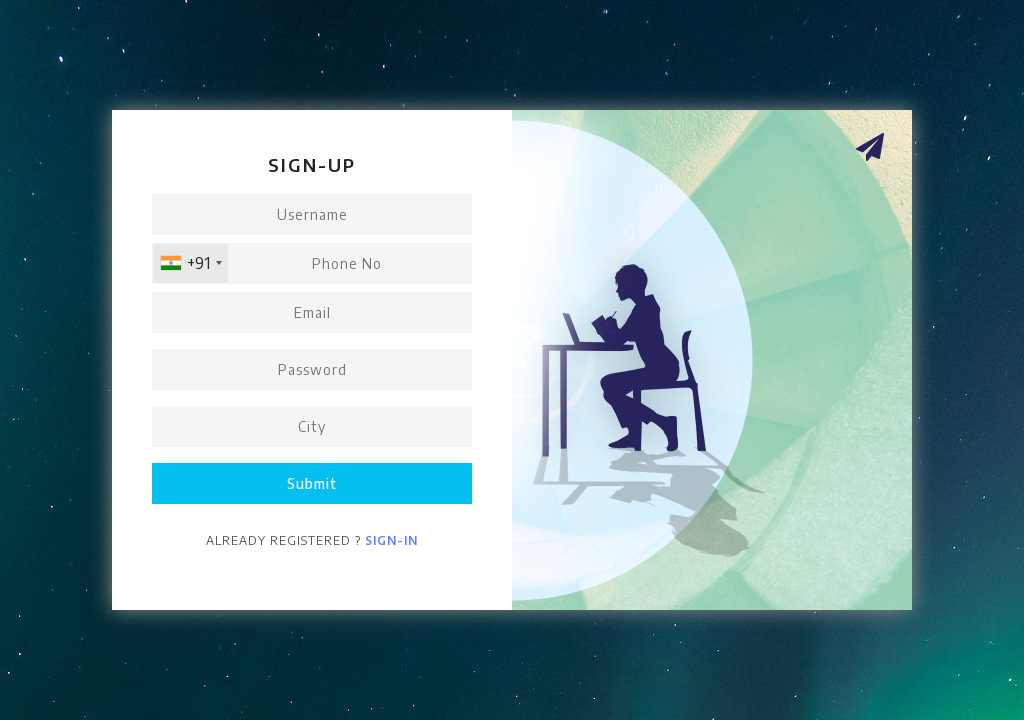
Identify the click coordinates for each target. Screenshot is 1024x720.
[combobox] (190, 263)
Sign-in (391, 540)
